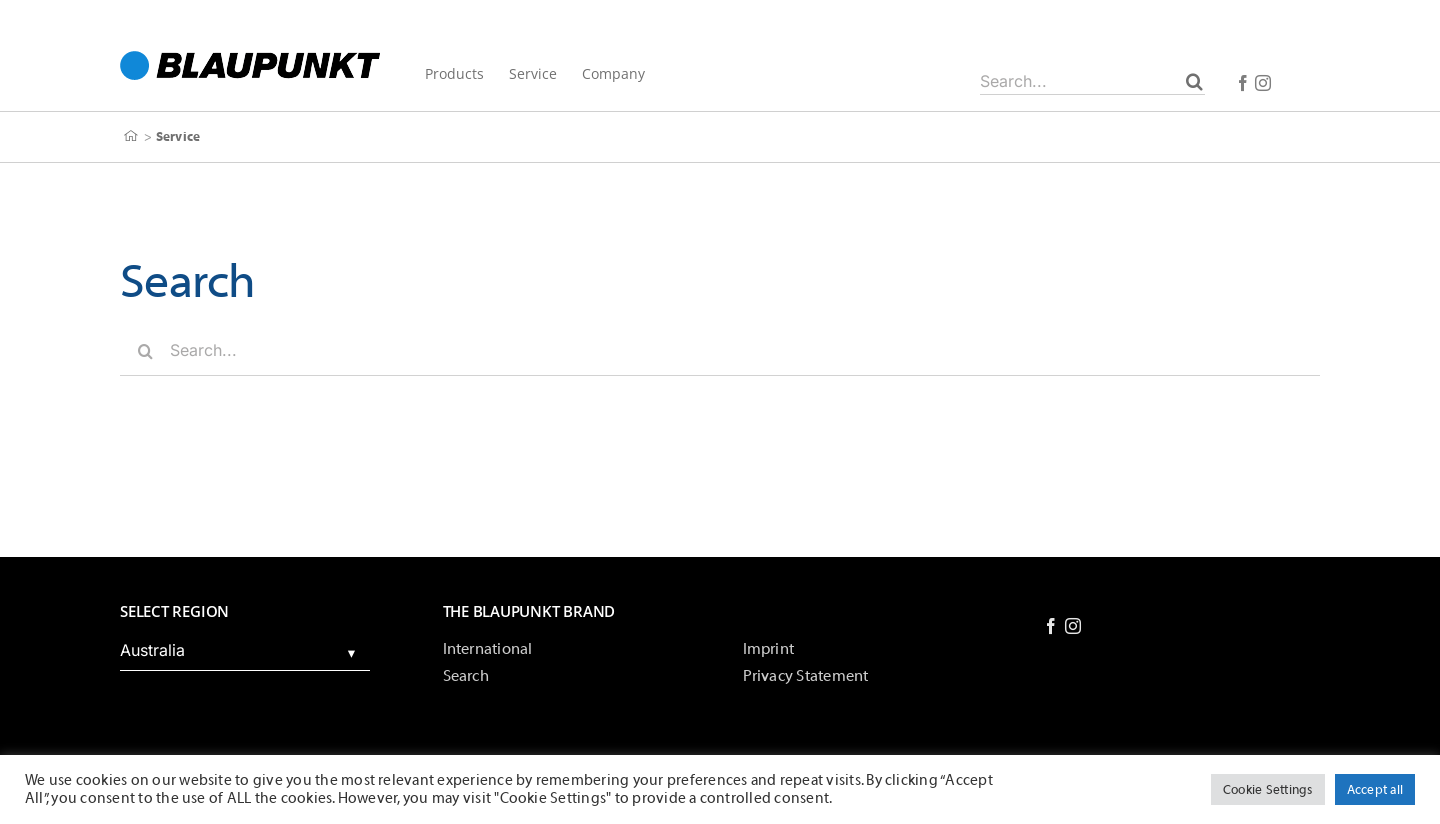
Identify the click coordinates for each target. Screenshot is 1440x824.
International (488, 649)
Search (466, 676)
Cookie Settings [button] (1268, 789)
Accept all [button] (1375, 789)
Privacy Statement (806, 676)
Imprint (769, 649)
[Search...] (1092, 81)
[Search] (1194, 81)
